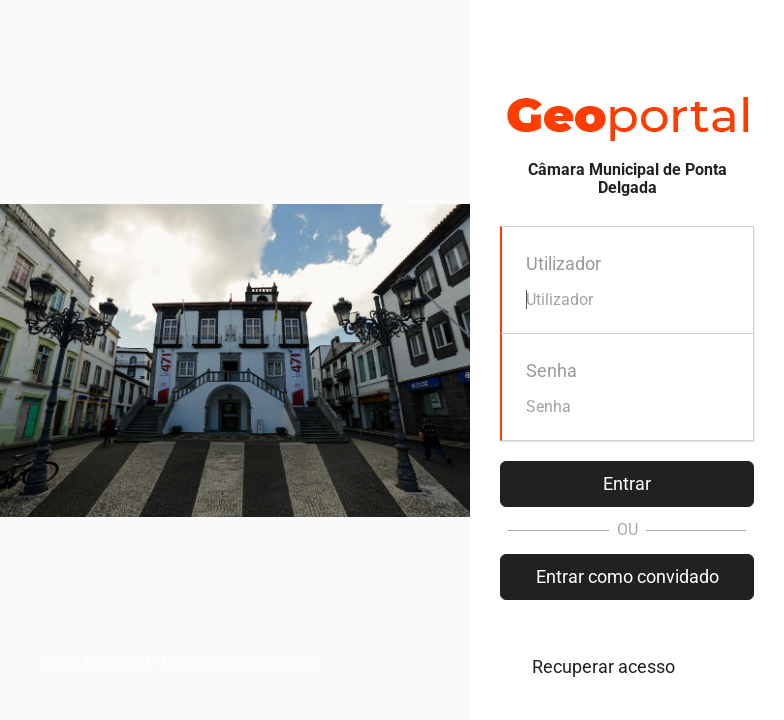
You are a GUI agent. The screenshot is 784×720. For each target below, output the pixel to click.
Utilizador (563, 263)
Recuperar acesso (603, 666)
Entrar (627, 483)
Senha (551, 370)
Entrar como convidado (627, 576)
